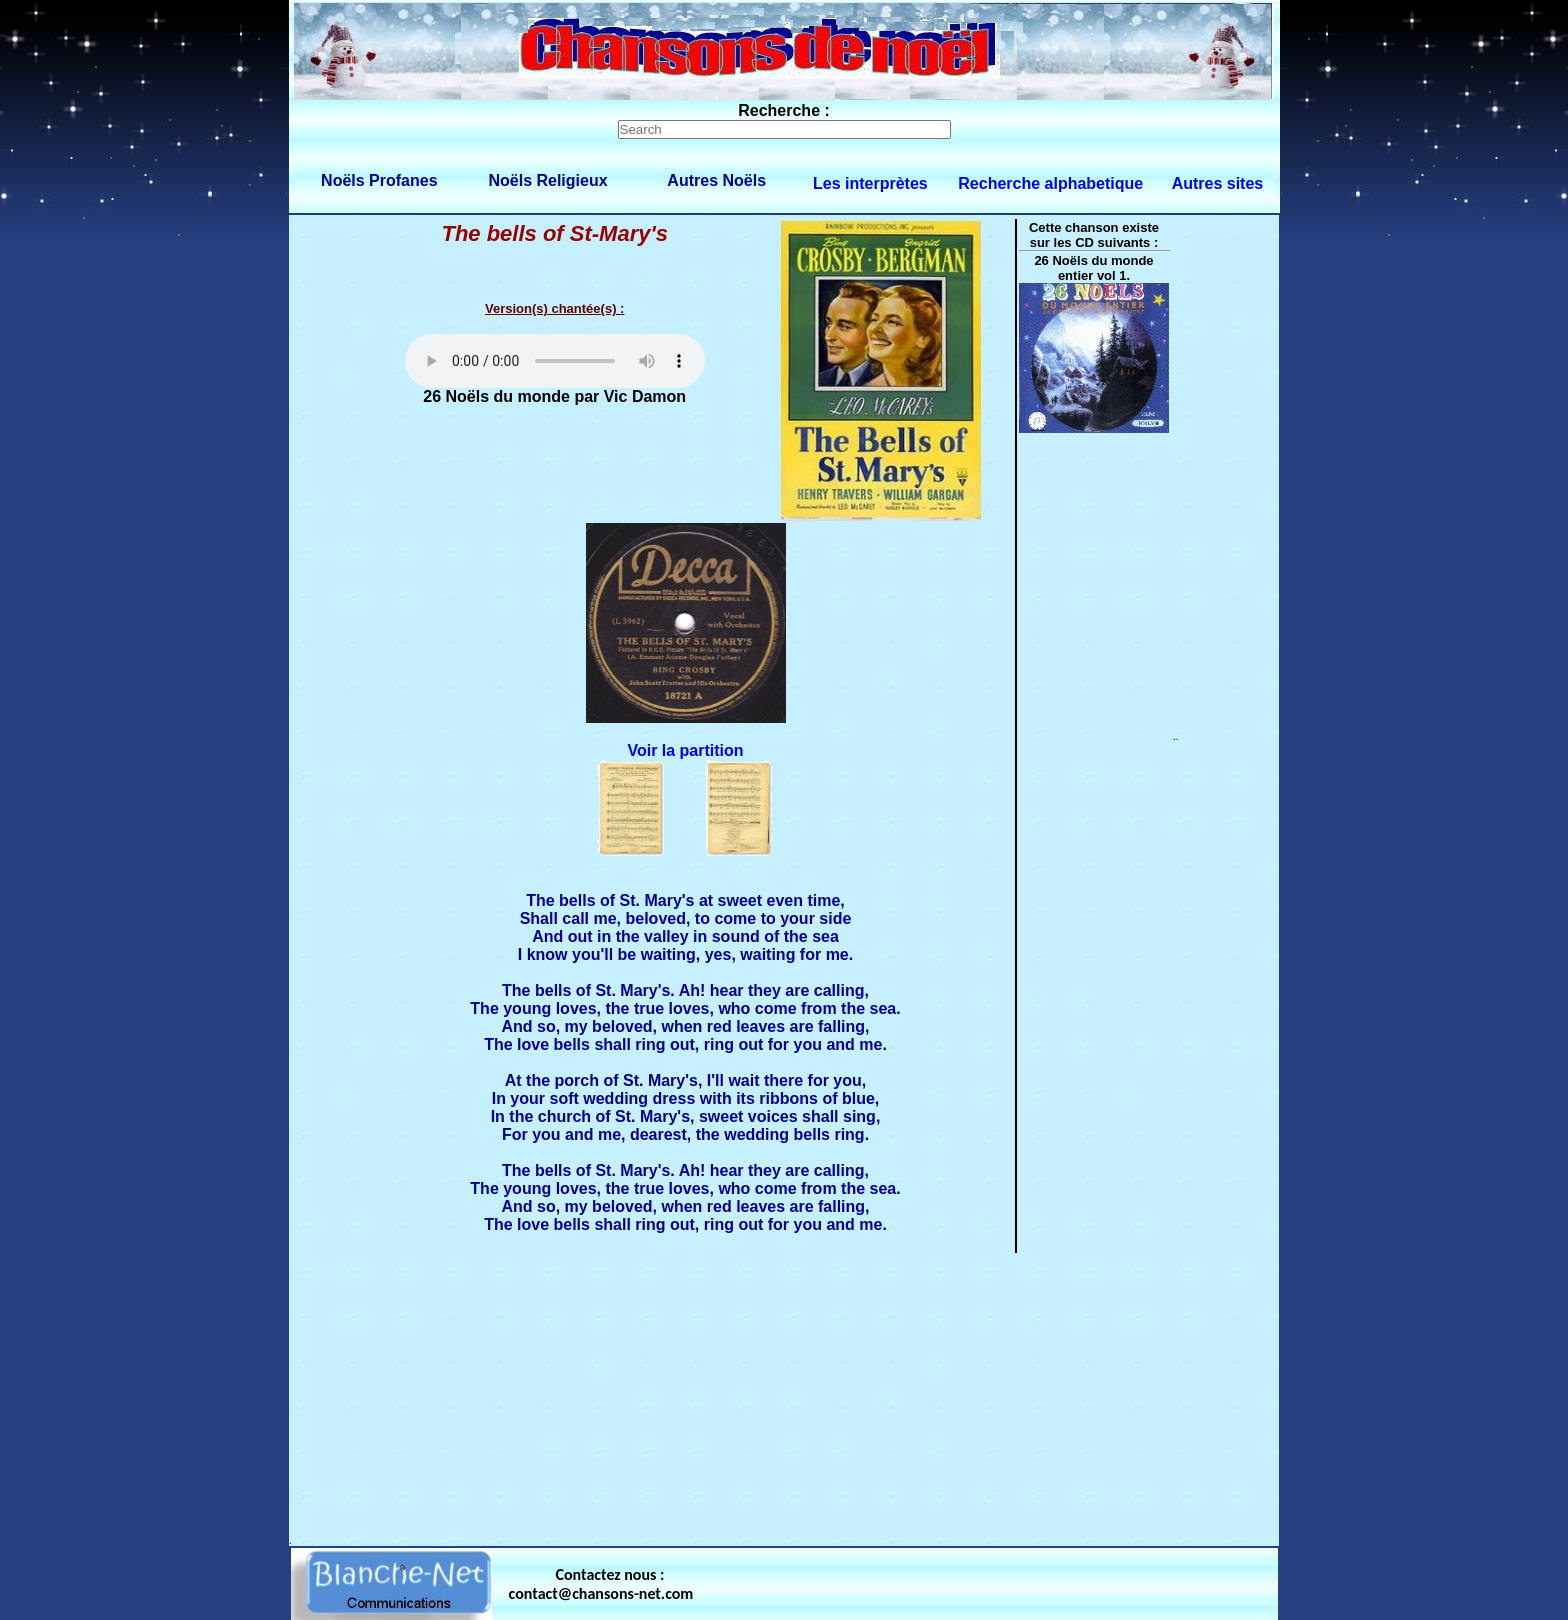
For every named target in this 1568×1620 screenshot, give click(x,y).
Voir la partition (685, 750)
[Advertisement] (784, 1395)
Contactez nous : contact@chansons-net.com (601, 1584)
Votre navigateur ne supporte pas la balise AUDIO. (555, 361)
